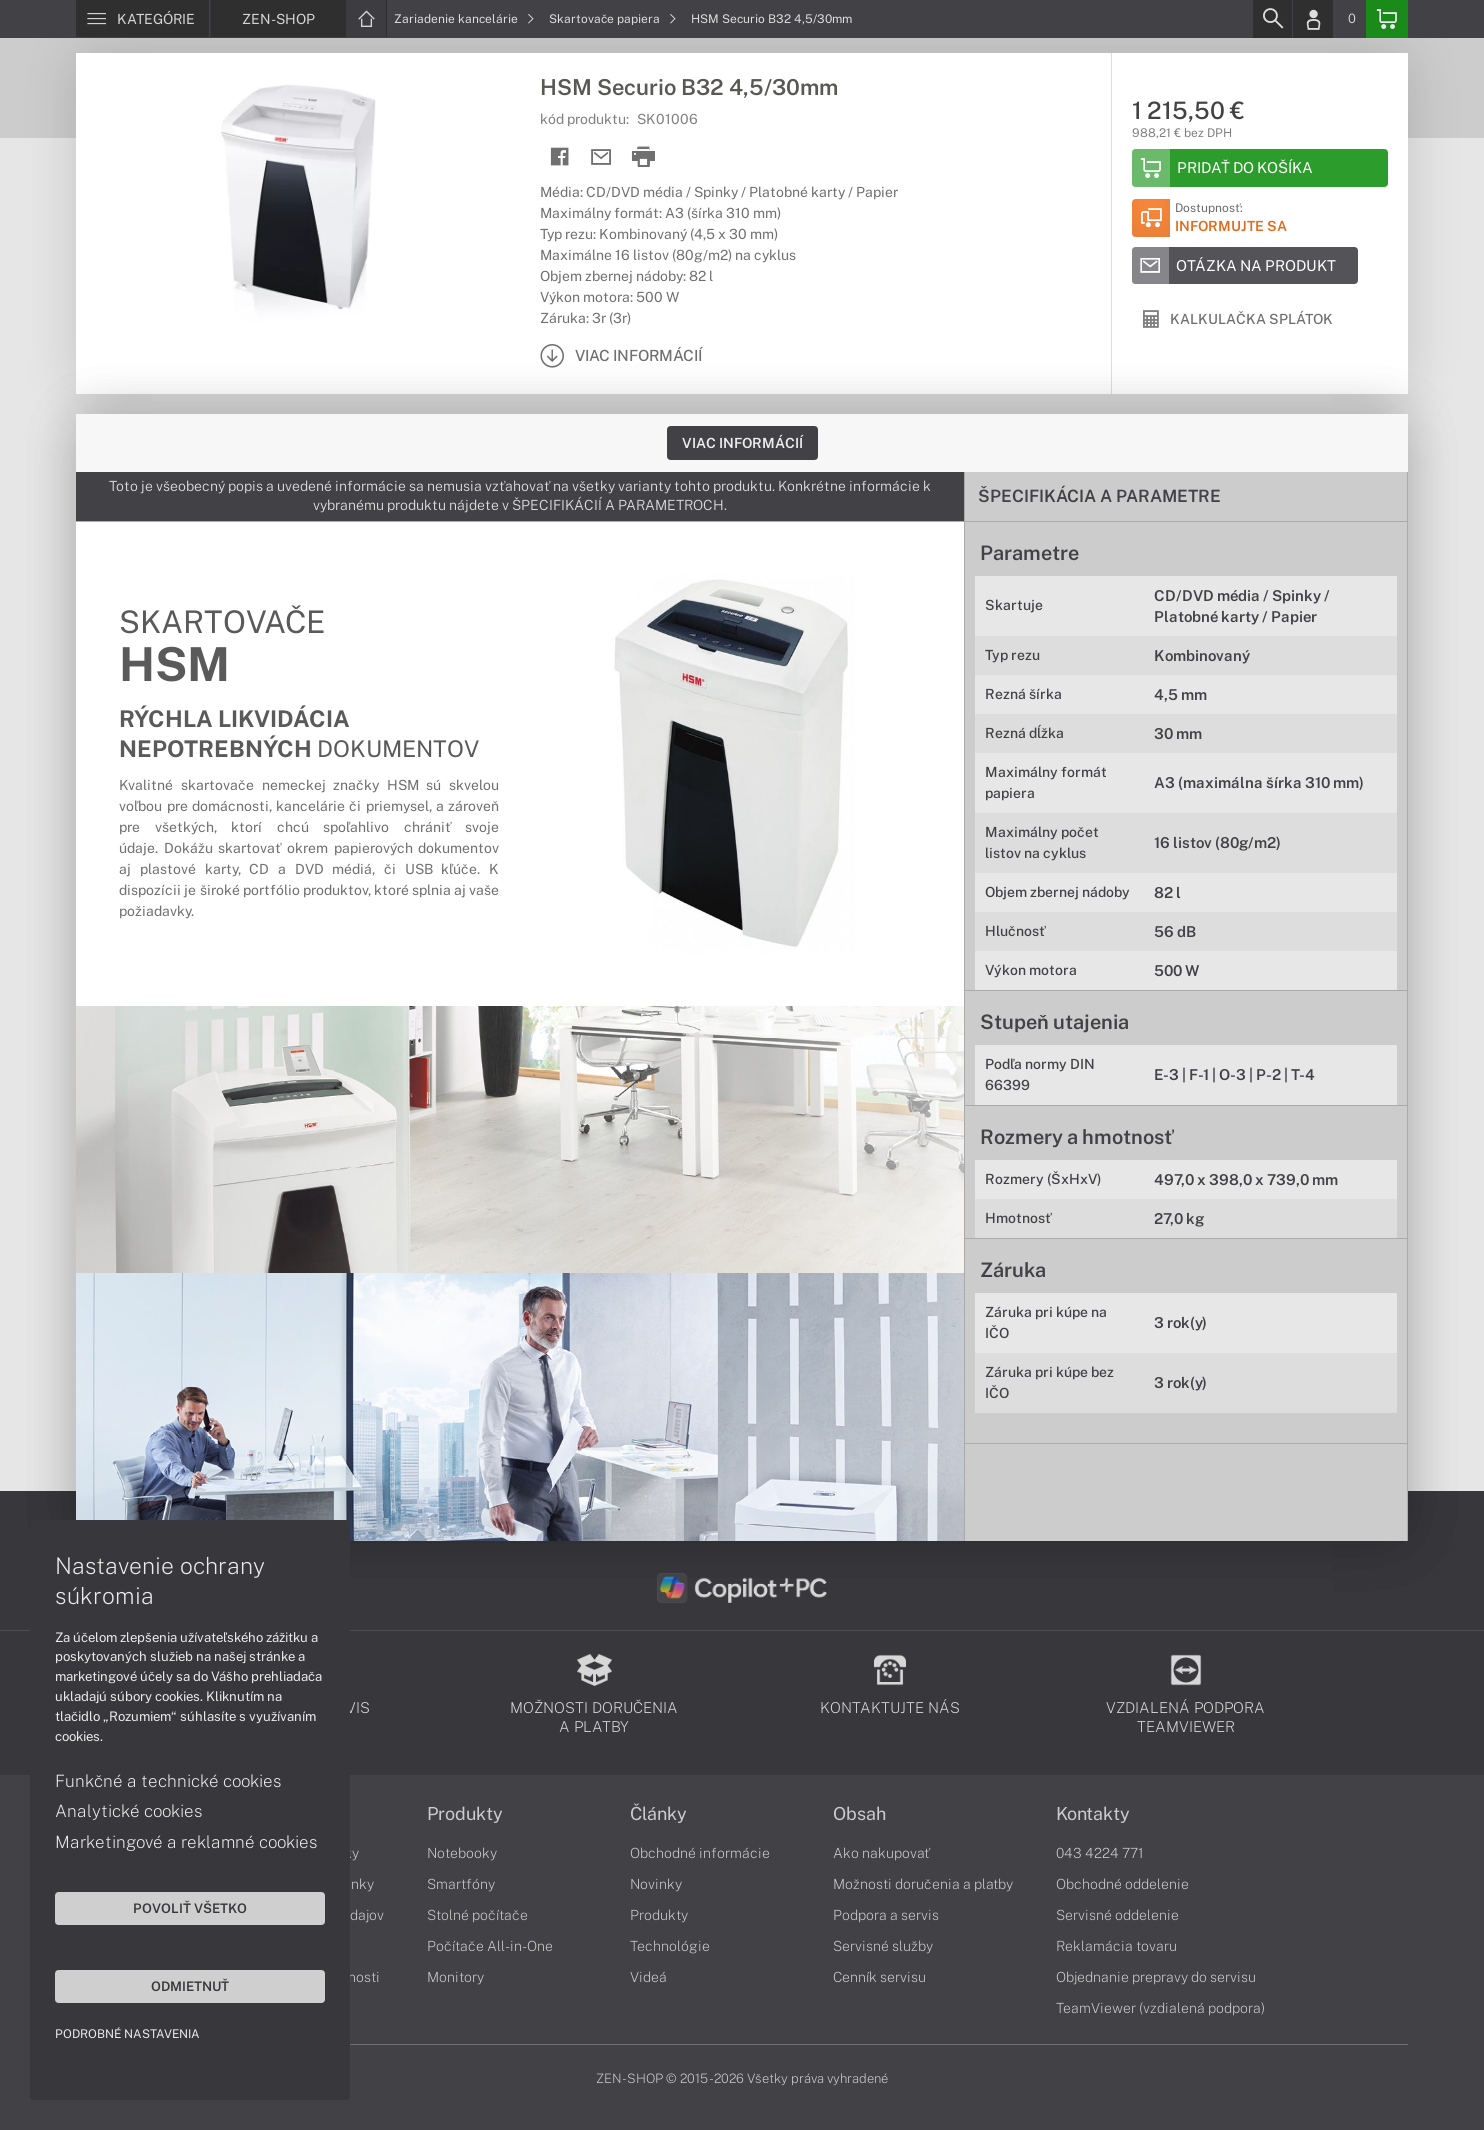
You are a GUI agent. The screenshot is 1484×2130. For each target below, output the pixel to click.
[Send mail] (601, 157)
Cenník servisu (879, 1977)
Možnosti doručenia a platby (923, 1884)
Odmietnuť (190, 1986)
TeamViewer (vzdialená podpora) (1160, 2008)
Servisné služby (883, 1946)
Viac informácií (742, 443)
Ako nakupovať (881, 1853)
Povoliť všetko (190, 1908)
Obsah (859, 1814)
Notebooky (462, 1853)
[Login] (1313, 19)
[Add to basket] (1260, 168)
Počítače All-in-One (490, 1946)
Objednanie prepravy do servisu (1156, 1977)
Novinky (656, 1884)
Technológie (670, 1946)
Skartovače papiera (613, 19)
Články (658, 1814)
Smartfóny (461, 1884)
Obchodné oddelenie (1122, 1884)
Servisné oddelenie (1117, 1915)
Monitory (455, 1977)
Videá (648, 1977)
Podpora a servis (886, 1915)
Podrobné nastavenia (127, 2034)
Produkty (465, 1814)
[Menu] (142, 19)
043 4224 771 (1100, 1853)
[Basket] (1387, 19)
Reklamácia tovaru (1116, 1946)
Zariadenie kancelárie (464, 19)
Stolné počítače (477, 1915)
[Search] (1272, 19)
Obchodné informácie (700, 1853)
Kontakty (1093, 1814)
